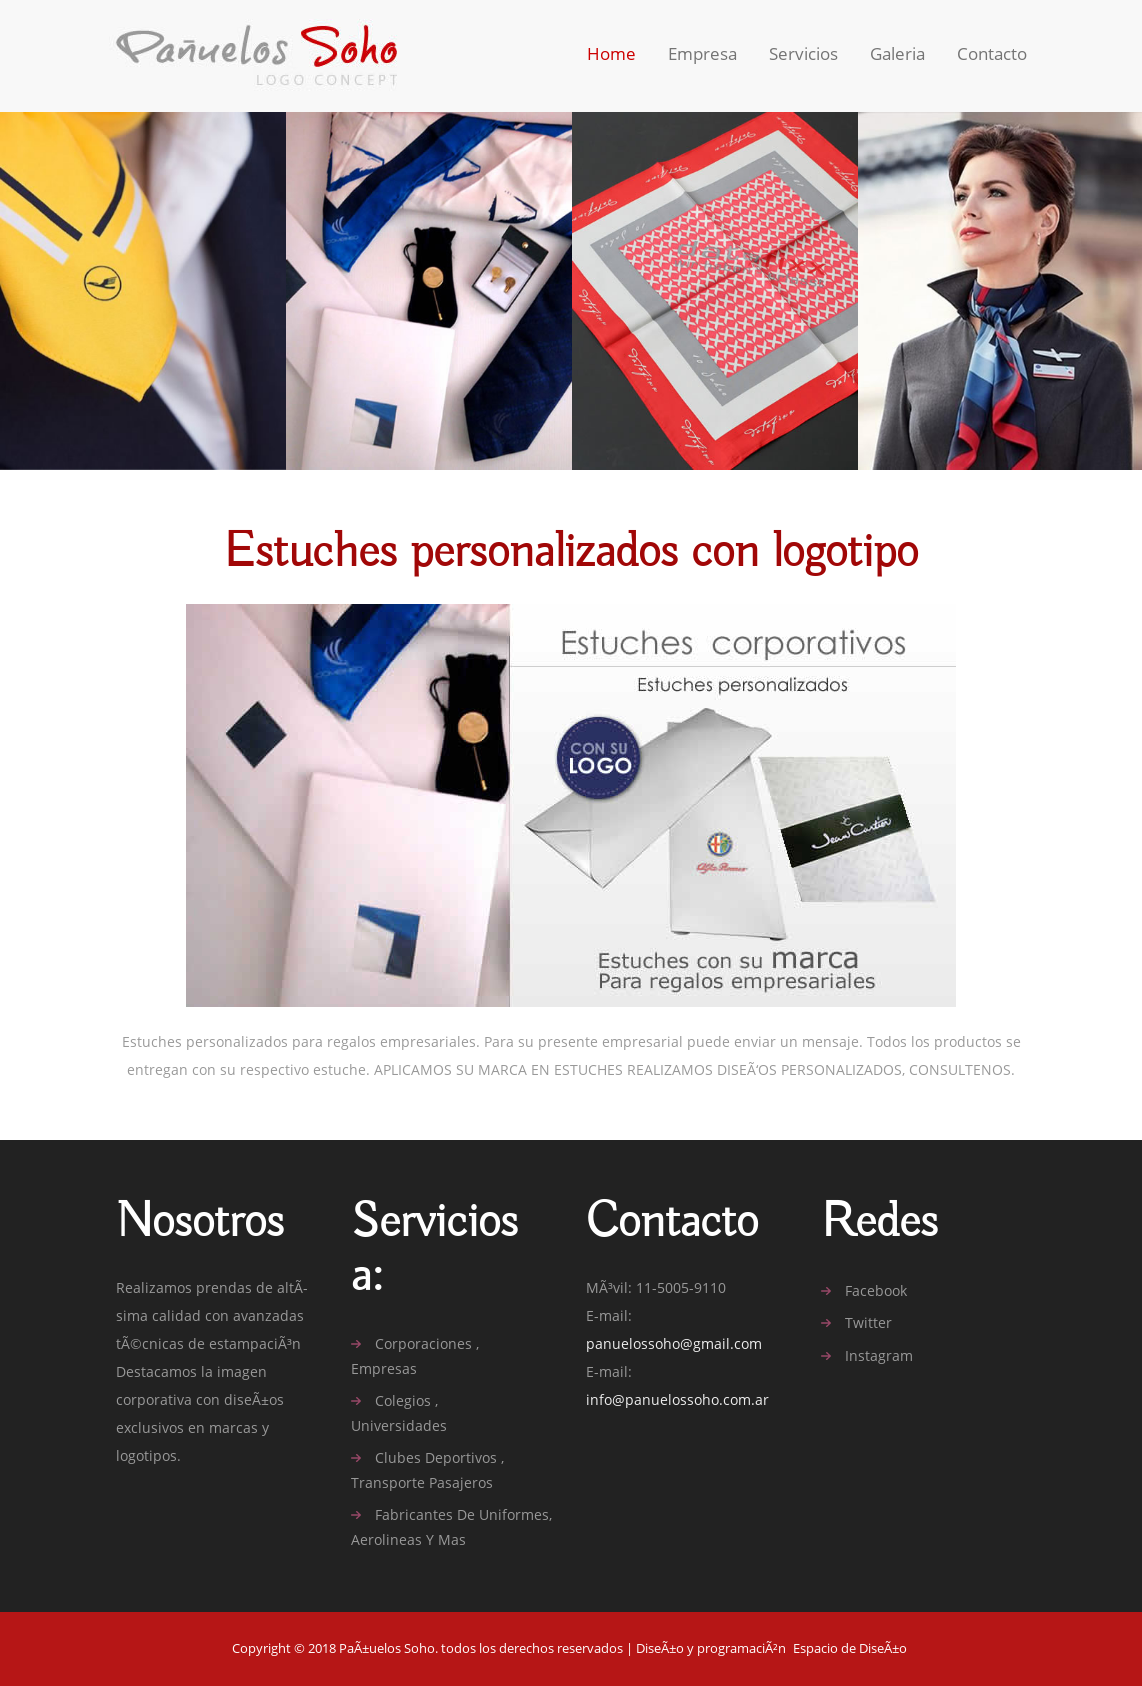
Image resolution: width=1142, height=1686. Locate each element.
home (611, 53)
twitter (868, 1323)
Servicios (803, 53)
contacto (992, 53)
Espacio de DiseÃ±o (850, 1648)
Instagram (879, 1356)
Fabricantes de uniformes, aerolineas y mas (451, 1527)
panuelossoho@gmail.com (674, 1343)
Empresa (702, 53)
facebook (876, 1291)
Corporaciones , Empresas (415, 1356)
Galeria (897, 53)
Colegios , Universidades (399, 1413)
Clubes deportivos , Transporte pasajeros (427, 1470)
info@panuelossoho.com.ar (677, 1399)
